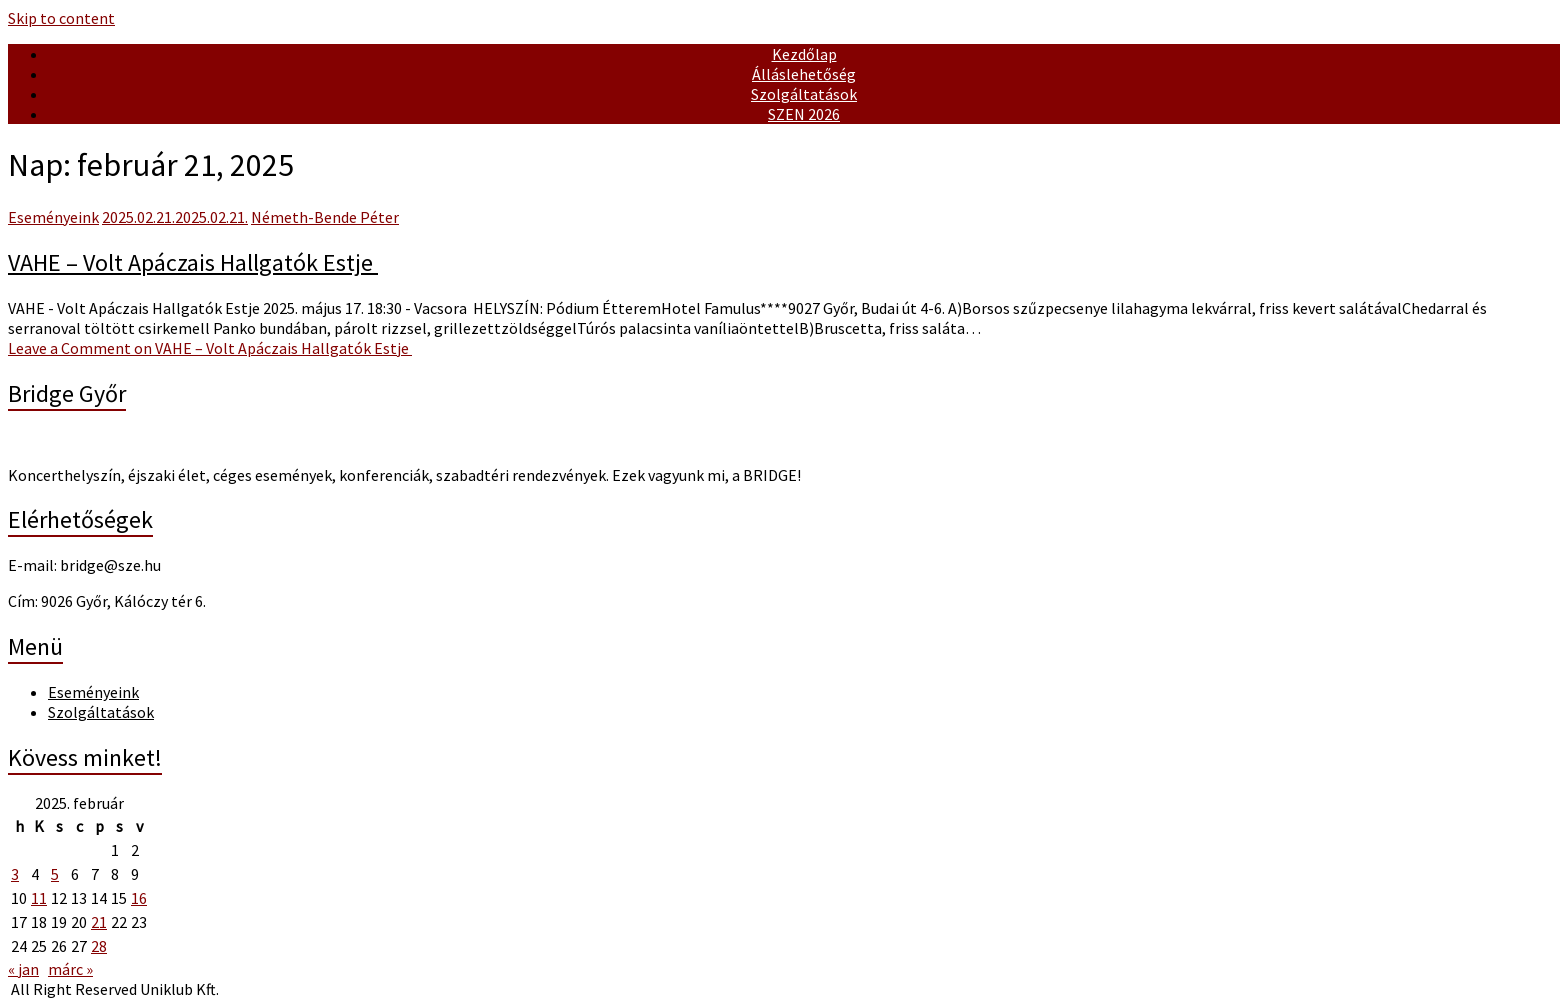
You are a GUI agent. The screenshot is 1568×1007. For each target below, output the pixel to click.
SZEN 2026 (804, 114)
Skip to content (61, 18)
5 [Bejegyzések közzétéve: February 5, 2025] (55, 874)
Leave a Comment (210, 348)
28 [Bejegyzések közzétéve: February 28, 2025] (99, 946)
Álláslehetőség (804, 74)
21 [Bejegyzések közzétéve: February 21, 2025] (99, 922)
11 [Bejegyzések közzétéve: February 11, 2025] (39, 898)
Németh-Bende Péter (325, 217)
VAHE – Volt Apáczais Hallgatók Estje (193, 262)
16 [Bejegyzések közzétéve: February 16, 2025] (139, 898)
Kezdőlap (804, 54)
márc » (70, 969)
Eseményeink (53, 217)
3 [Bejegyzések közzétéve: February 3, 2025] (15, 874)
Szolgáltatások (804, 94)
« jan (23, 969)
